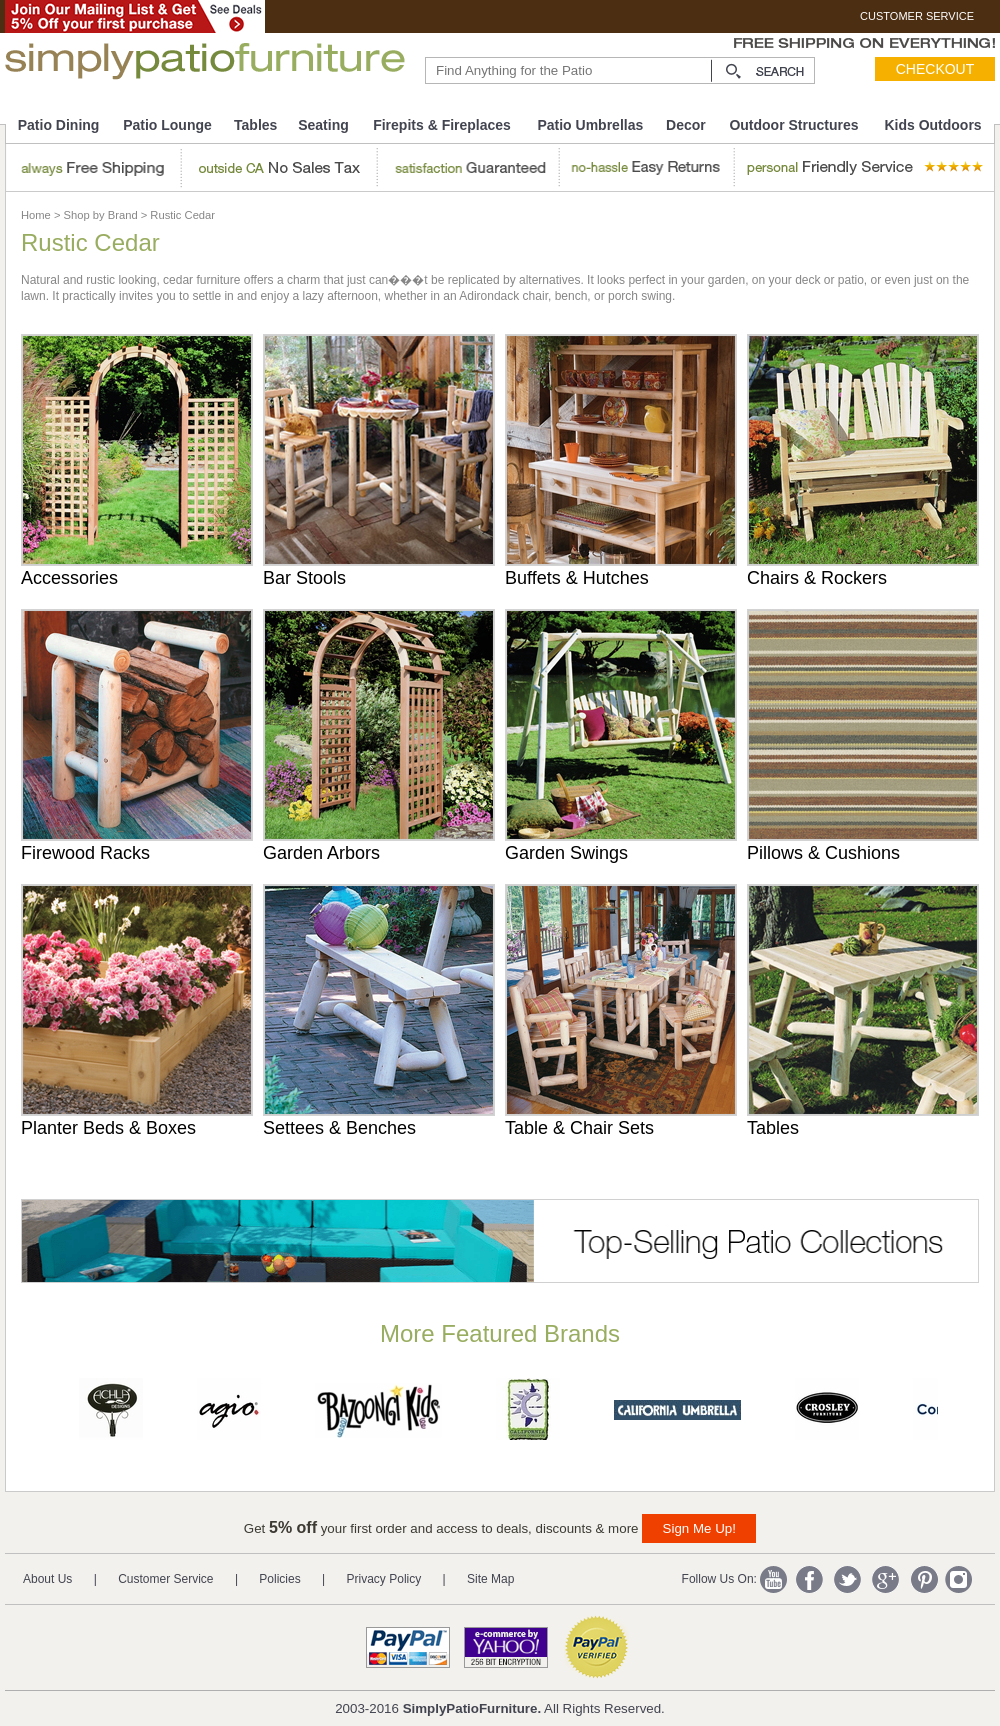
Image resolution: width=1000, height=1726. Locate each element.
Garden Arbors (321, 853)
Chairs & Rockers (817, 578)
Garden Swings (566, 853)
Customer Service (165, 1579)
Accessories (69, 578)
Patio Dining (59, 125)
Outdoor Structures (793, 125)
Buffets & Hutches (577, 578)
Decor (686, 125)
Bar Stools (304, 578)
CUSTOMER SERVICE (917, 16)
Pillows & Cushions (823, 853)
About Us (47, 1579)
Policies (279, 1579)
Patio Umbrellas (590, 125)
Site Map (490, 1579)
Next (973, 1414)
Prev (29, 1414)
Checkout (935, 69)
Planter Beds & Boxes (108, 1128)
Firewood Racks (85, 853)
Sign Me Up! (699, 1528)
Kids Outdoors (932, 125)
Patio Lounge (167, 125)
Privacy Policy (384, 1579)
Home (36, 215)
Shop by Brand (101, 215)
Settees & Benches (339, 1128)
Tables (255, 125)
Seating (323, 125)
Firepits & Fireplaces (442, 125)
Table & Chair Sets (579, 1128)
